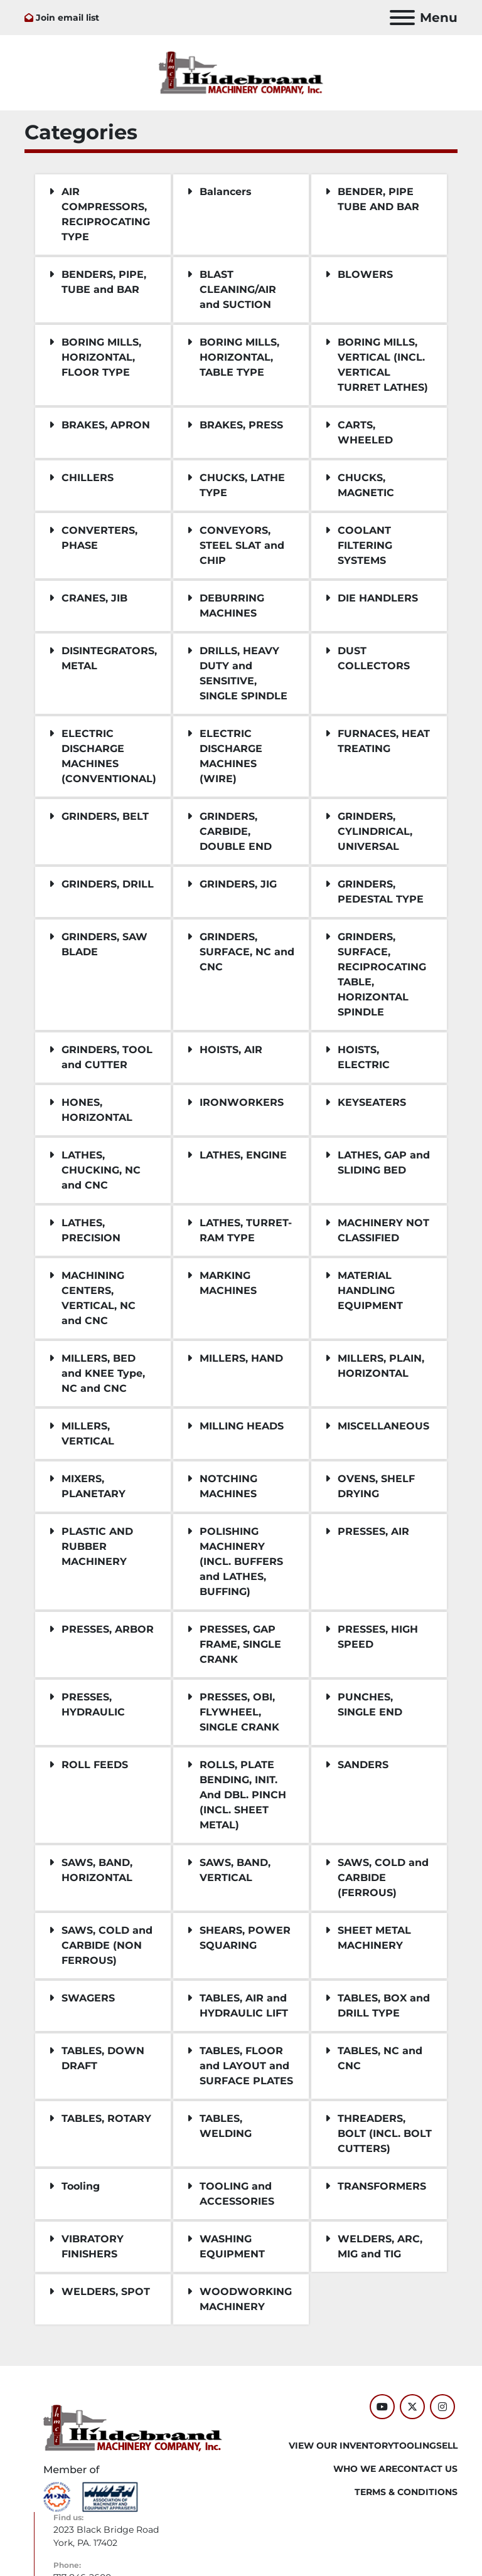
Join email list (67, 17)
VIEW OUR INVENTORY (341, 2445)
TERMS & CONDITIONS (406, 2492)
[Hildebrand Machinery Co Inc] (133, 2427)
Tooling (415, 2445)
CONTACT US (427, 2468)
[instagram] (442, 2406)
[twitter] (412, 2406)
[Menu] (402, 17)
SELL (447, 2445)
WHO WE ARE (365, 2468)
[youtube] (382, 2406)
